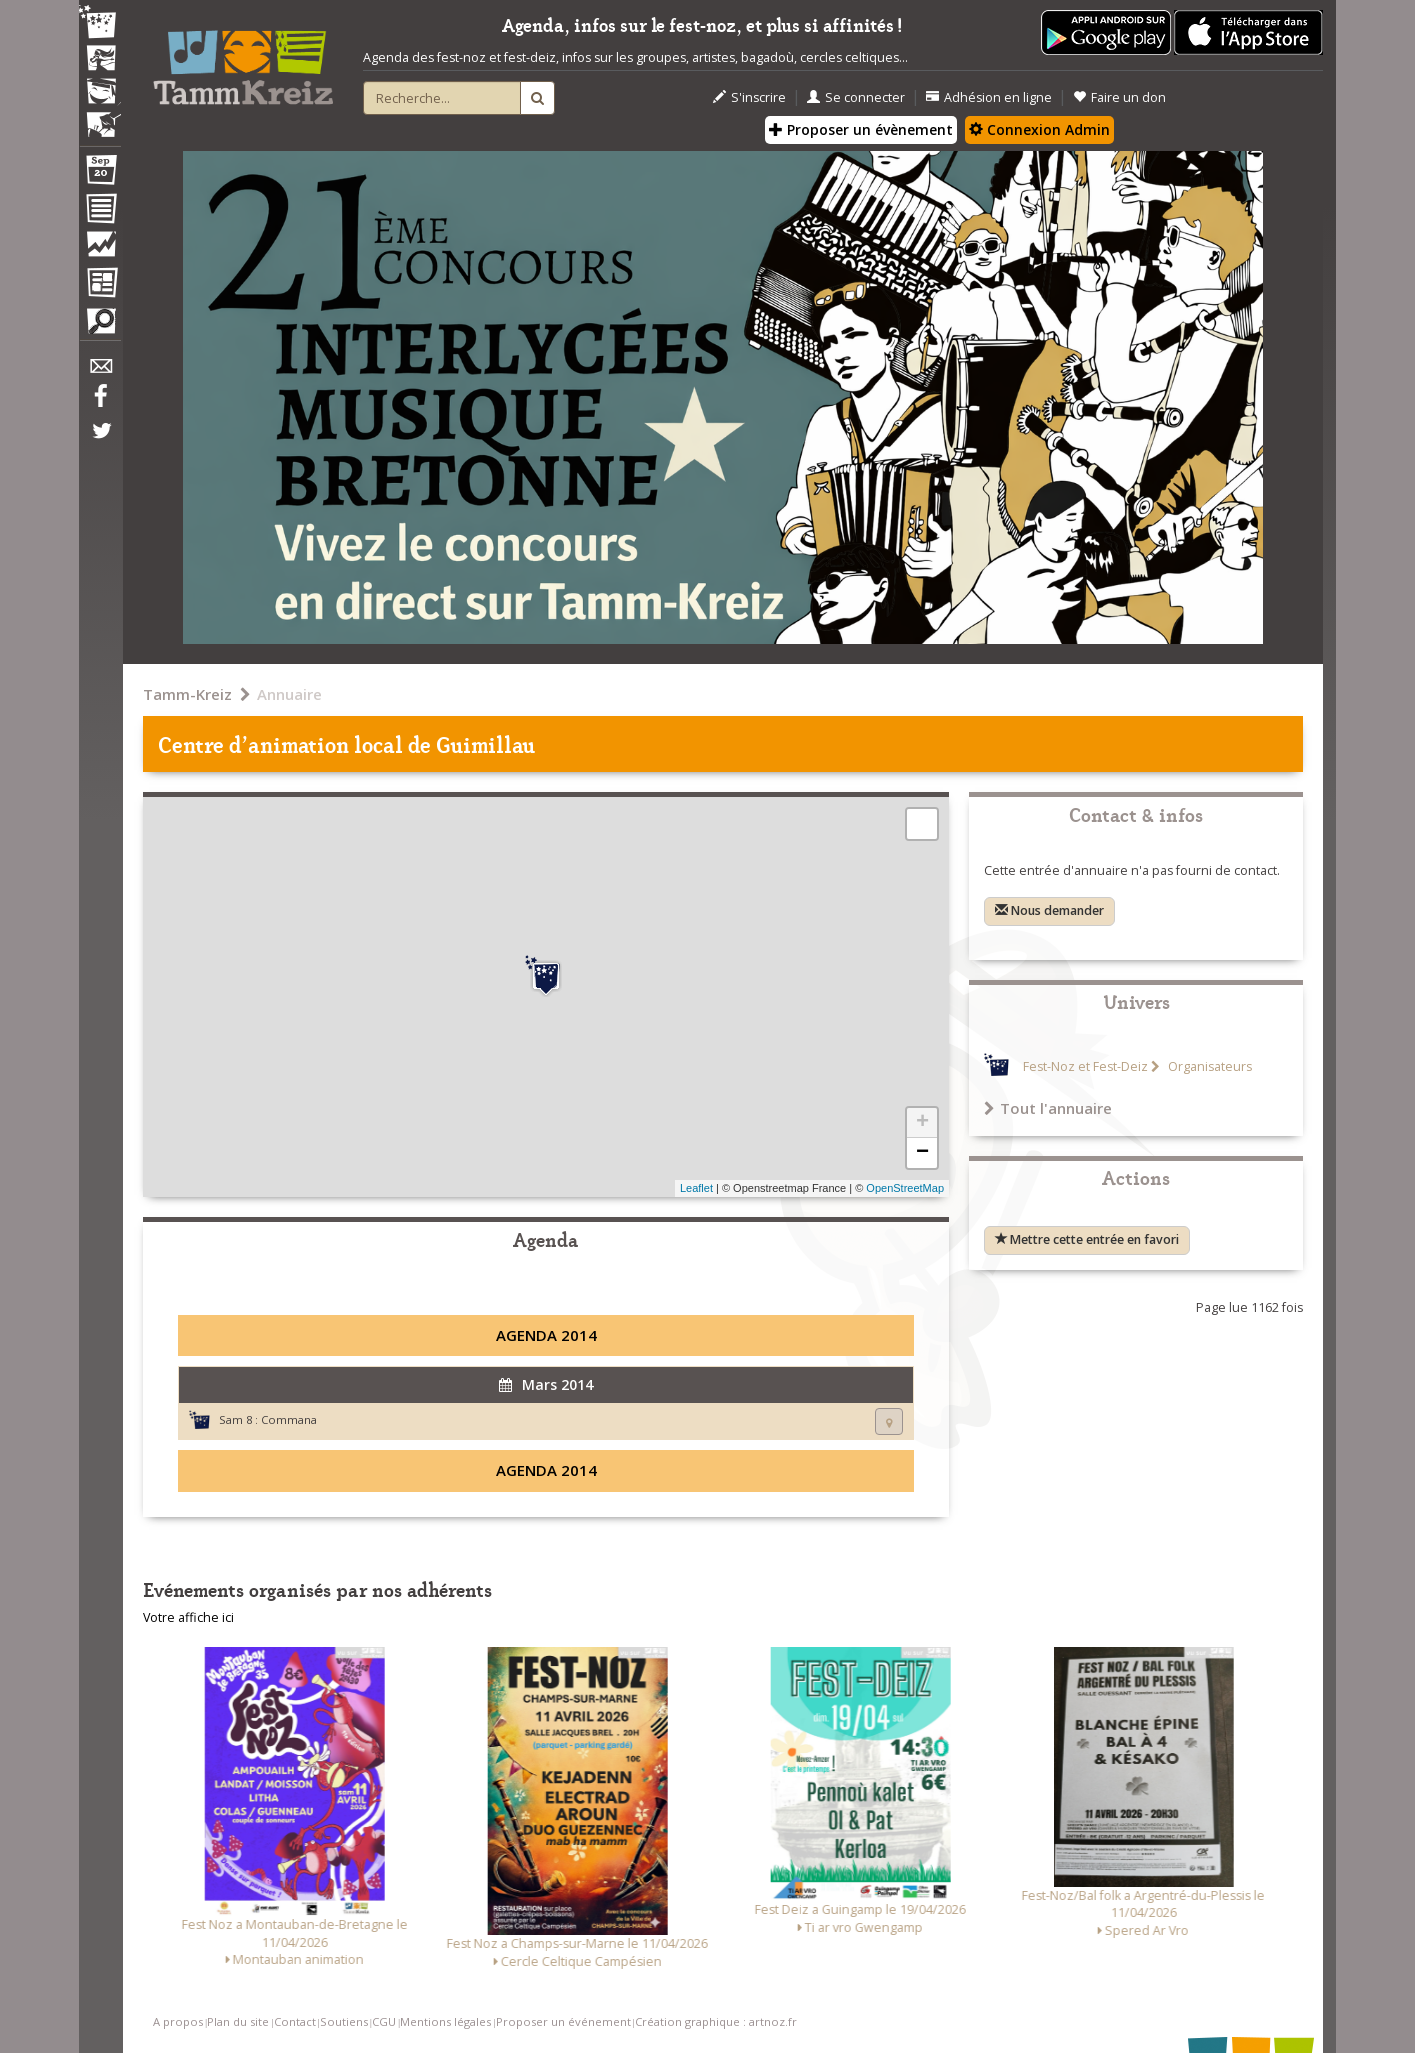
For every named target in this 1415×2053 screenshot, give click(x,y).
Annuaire (289, 694)
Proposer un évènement (861, 129)
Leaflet (696, 1188)
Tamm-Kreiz (187, 694)
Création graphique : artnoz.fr (716, 2021)
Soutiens (344, 2021)
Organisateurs (1208, 1066)
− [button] (922, 1153)
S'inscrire (749, 97)
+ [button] (922, 1123)
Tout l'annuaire (1048, 1108)
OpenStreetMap (905, 1188)
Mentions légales (445, 2021)
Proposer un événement (563, 2021)
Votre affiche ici (188, 1617)
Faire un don (1119, 97)
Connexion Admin (1039, 129)
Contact (295, 2021)
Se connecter (856, 97)
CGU (384, 2021)
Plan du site (238, 2021)
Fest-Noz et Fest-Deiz (1085, 1066)
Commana (289, 1419)
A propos (178, 2021)
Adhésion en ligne (989, 97)
